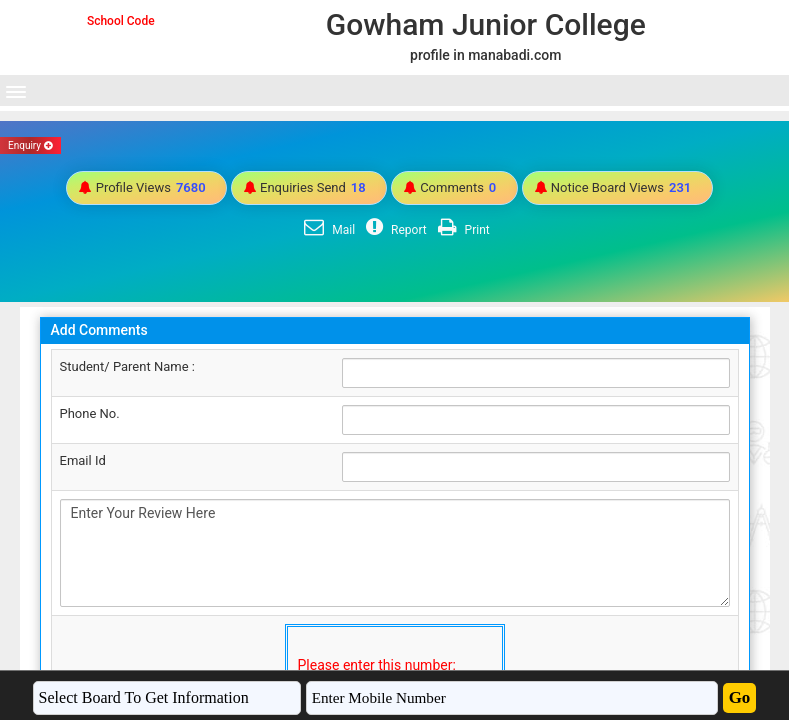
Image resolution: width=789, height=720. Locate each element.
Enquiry (30, 145)
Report (394, 230)
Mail (327, 230)
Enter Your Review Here (395, 553)
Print (461, 230)
